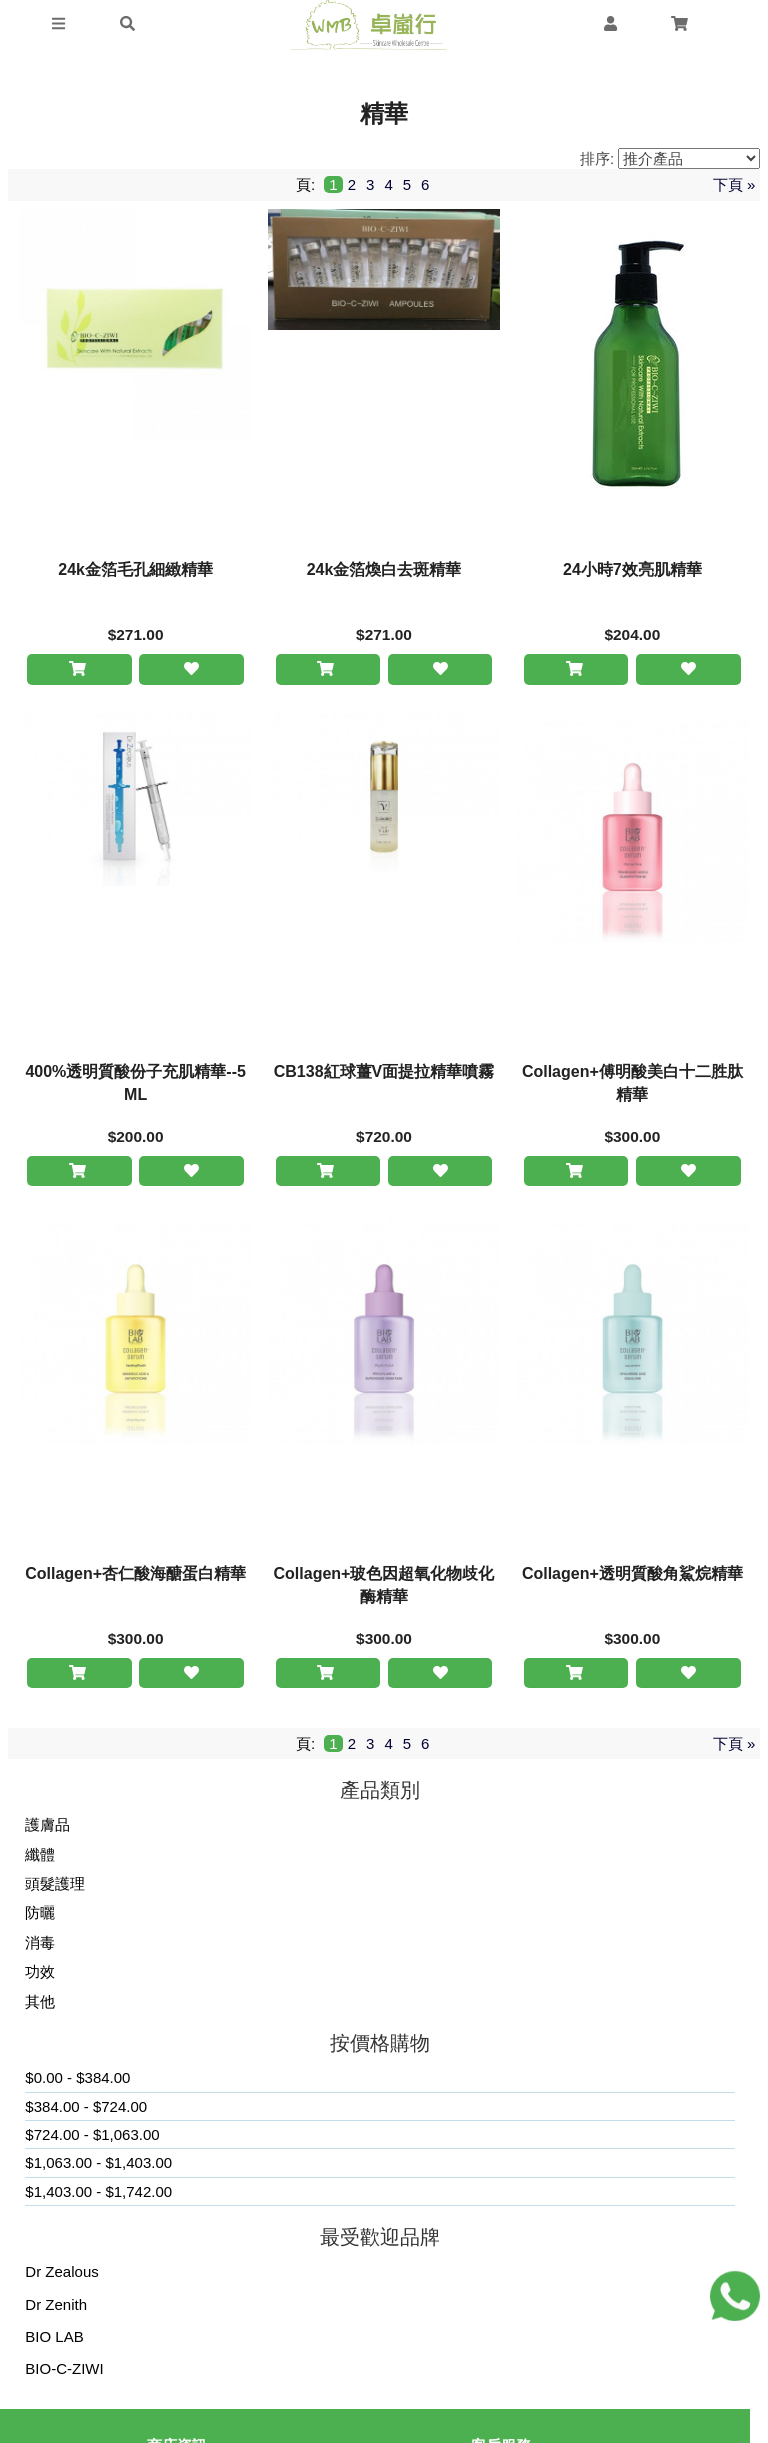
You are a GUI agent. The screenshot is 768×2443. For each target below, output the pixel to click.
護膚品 (47, 1828)
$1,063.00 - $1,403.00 (98, 2166)
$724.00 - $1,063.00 (92, 2138)
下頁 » (734, 184)
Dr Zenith (56, 2307)
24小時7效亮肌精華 (632, 569)
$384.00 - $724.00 (86, 2109)
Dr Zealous (61, 2275)
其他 (40, 2004)
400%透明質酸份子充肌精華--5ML (135, 1084)
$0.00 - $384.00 (77, 2081)
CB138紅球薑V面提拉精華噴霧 (384, 1072)
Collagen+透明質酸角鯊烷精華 (632, 1575)
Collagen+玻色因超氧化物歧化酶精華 (384, 1587)
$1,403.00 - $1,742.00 (98, 2194)
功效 (40, 1975)
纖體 (40, 1857)
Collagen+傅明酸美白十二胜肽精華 (632, 1084)
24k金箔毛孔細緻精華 (135, 569)
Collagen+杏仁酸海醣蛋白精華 (135, 1575)
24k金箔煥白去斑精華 (384, 569)
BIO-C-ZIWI (64, 2372)
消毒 (40, 1945)
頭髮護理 (55, 1887)
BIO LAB (54, 2340)
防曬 (40, 1916)
